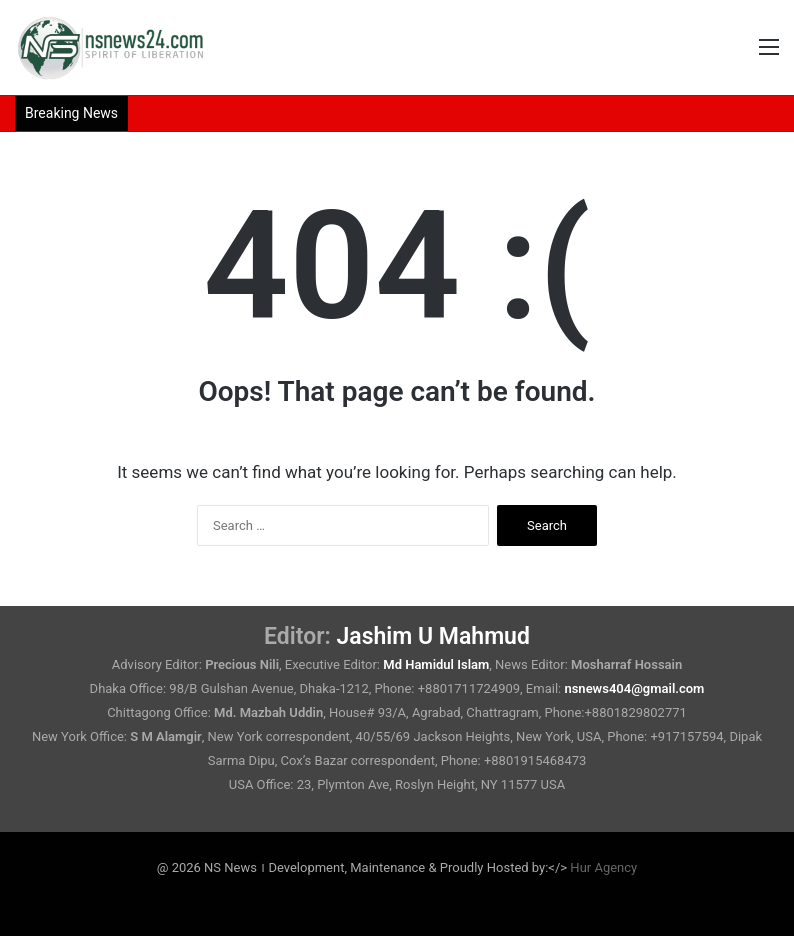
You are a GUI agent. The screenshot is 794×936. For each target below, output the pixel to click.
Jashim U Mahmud (433, 636)
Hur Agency (603, 867)
